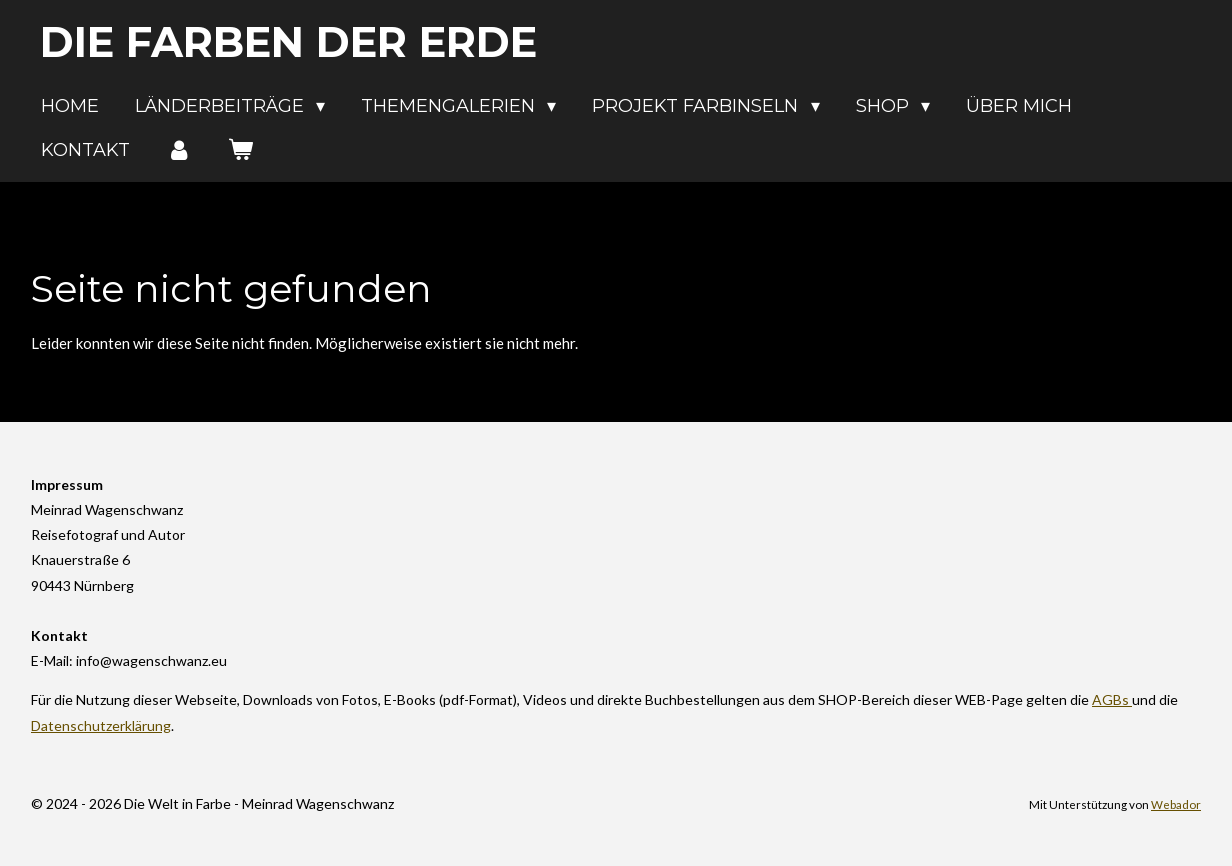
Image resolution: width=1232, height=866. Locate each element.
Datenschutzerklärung (101, 725)
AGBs (1112, 699)
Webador (1176, 804)
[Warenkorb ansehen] (239, 150)
